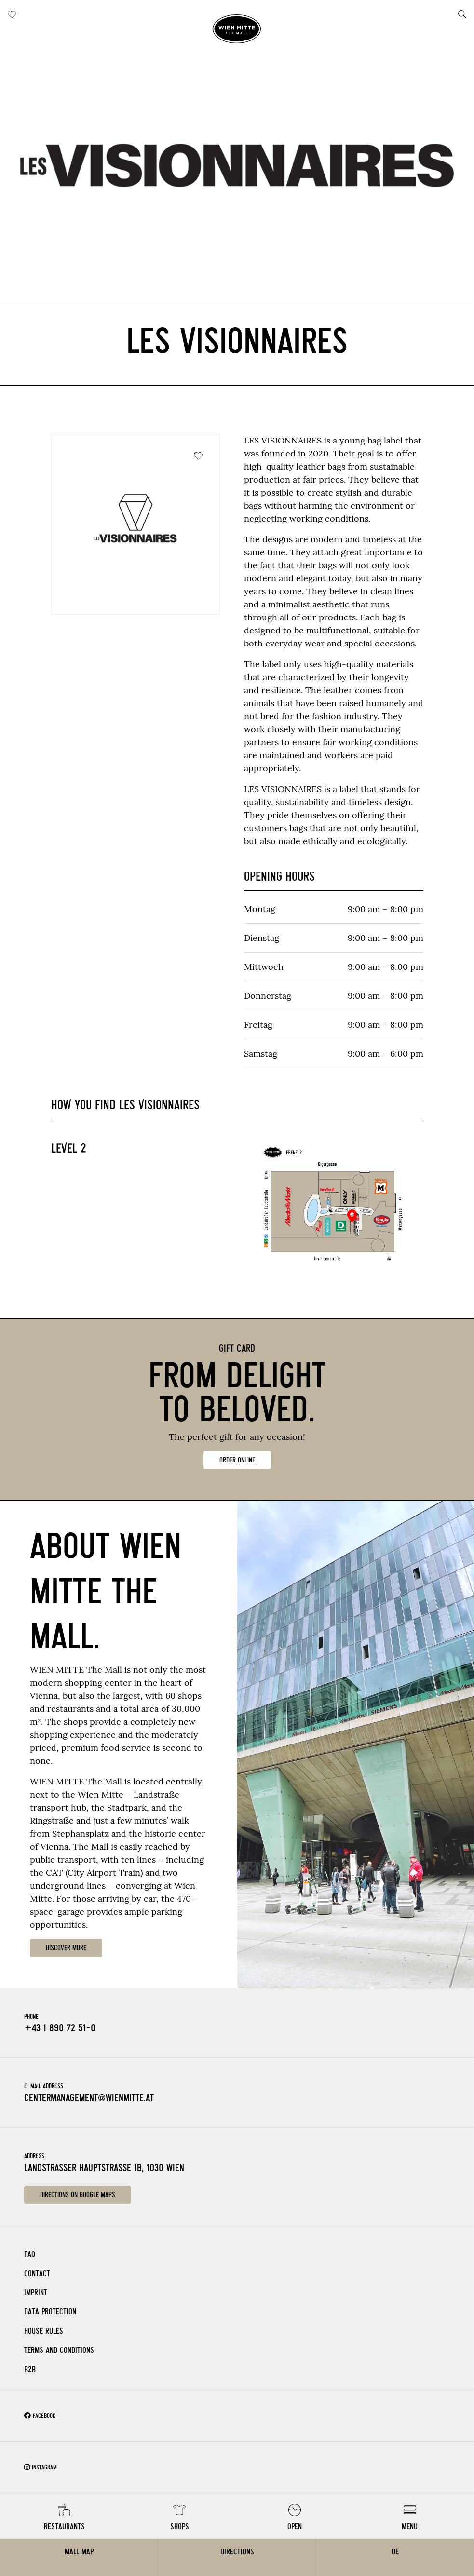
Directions (237, 2552)
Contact (37, 2273)
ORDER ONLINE (237, 1460)
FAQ (29, 2254)
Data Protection (50, 2312)
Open (294, 2527)
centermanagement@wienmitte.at (89, 2098)
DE (395, 2552)
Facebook (39, 2416)
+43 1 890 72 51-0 (59, 2028)
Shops (179, 2527)
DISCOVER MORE (66, 1948)
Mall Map (79, 2552)
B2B (30, 2369)
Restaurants (64, 2527)
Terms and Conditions (59, 2350)
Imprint (35, 2292)
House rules (43, 2331)
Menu (410, 2527)
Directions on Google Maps (77, 2195)
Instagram (40, 2467)
